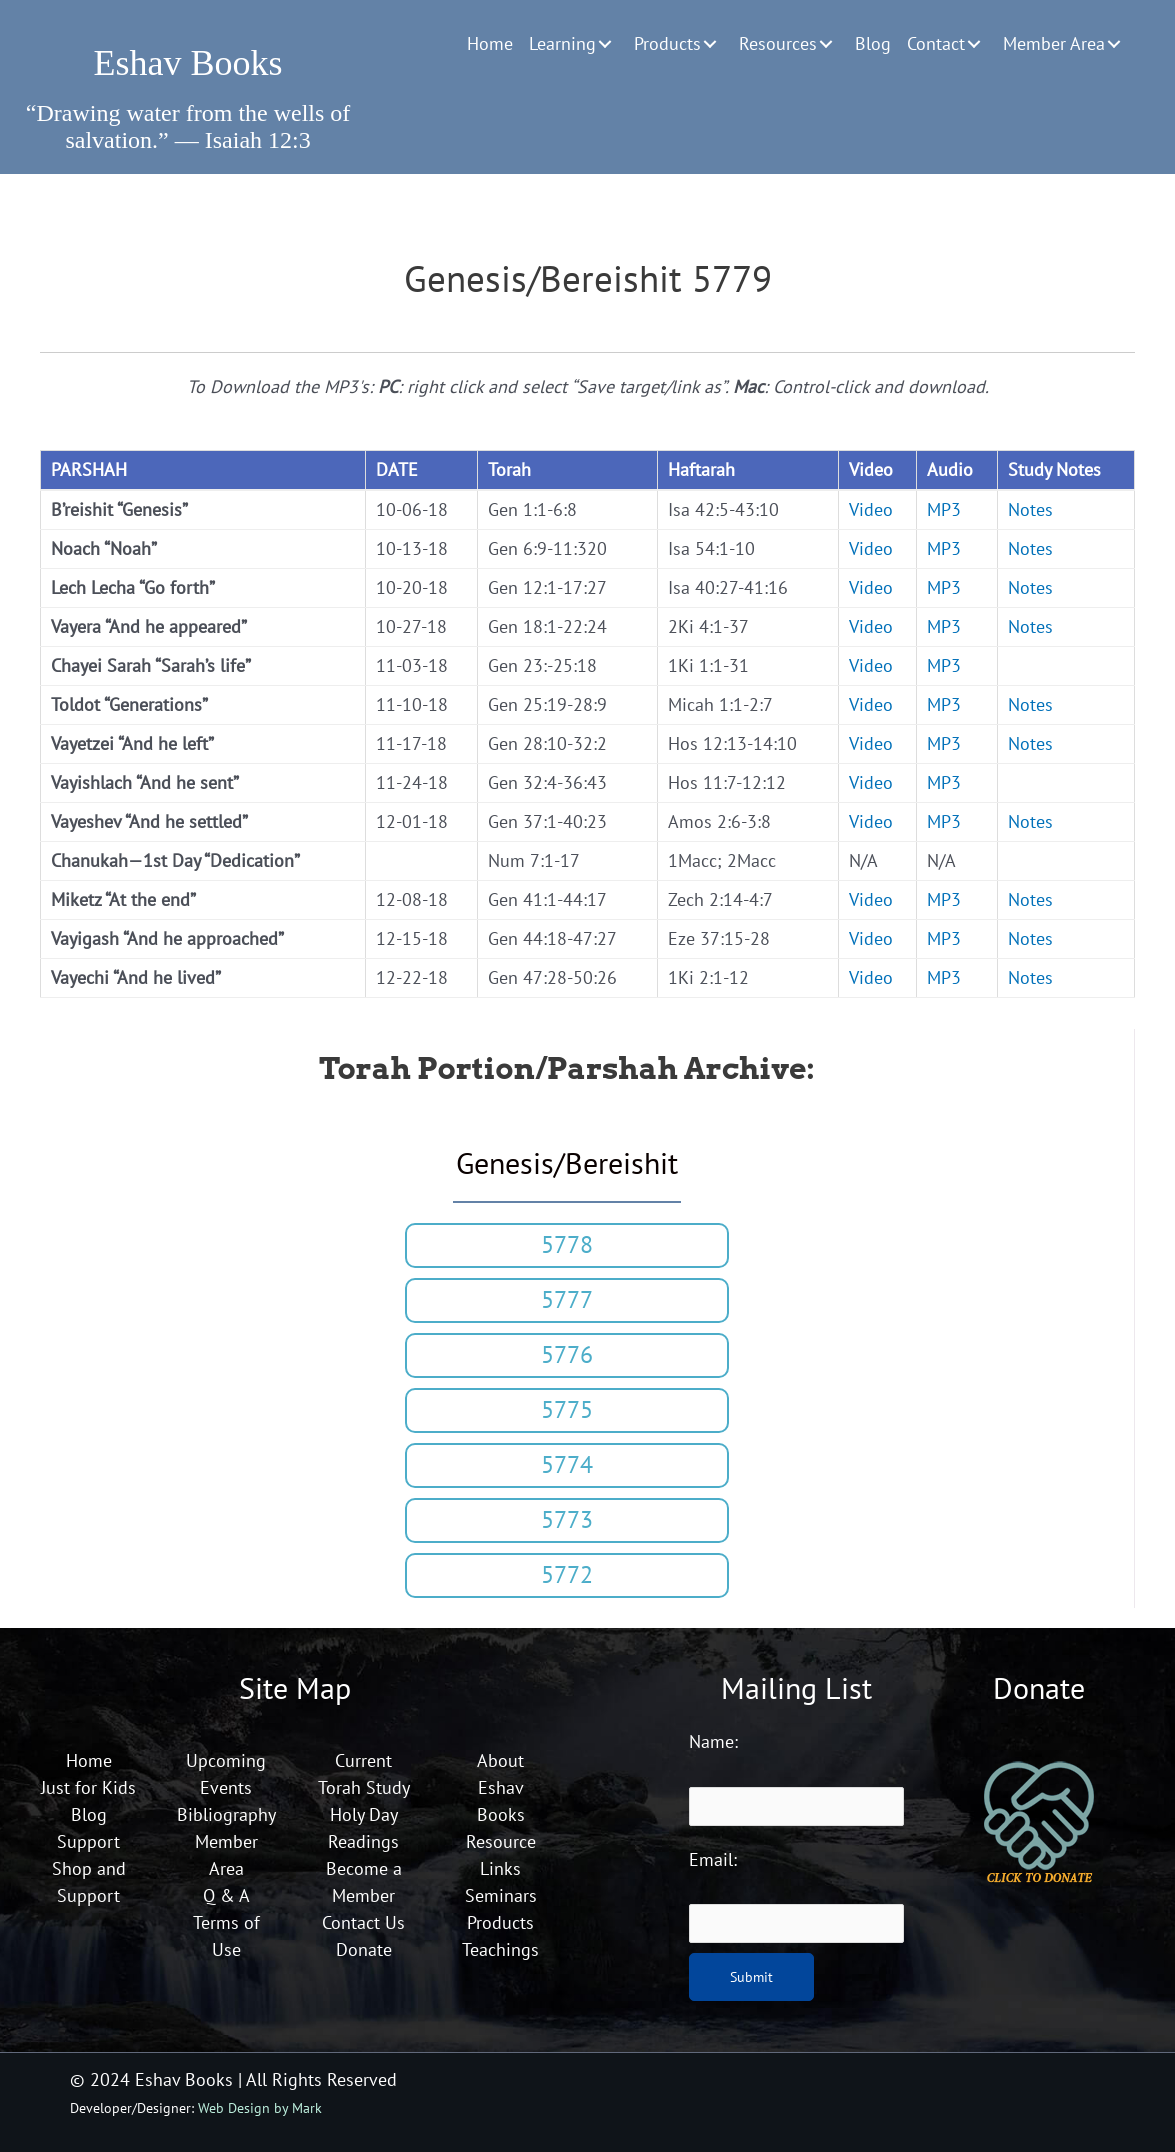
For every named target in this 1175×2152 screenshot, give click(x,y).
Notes (1030, 509)
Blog (89, 1814)
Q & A (226, 1895)
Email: (713, 1859)
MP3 (944, 509)
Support (88, 1841)
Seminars (501, 1895)
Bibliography (226, 1814)
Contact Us (363, 1922)
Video (871, 509)
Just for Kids (88, 1787)
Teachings (500, 1949)
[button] (605, 44)
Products (500, 1922)
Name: (713, 1741)
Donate (364, 1949)
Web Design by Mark (260, 2107)
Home (89, 1760)
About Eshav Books (501, 1787)
